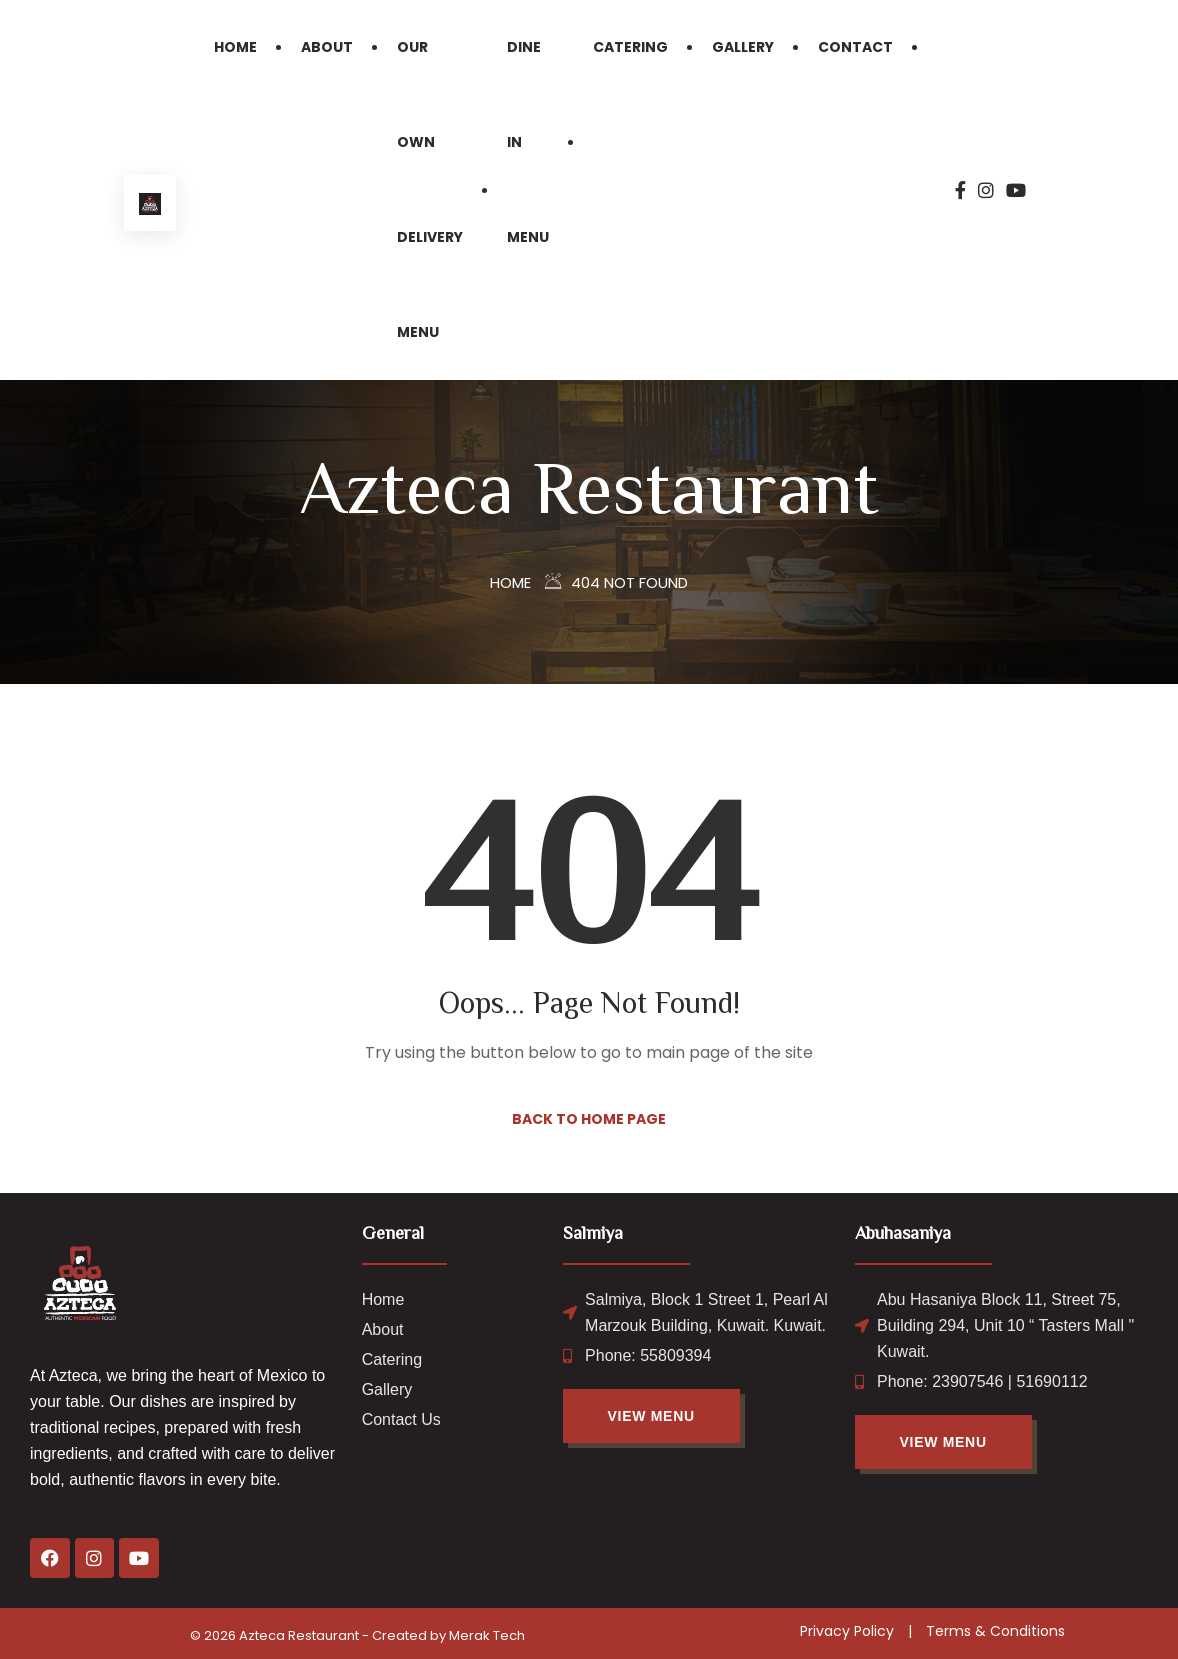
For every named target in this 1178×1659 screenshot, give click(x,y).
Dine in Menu (528, 142)
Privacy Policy (847, 1631)
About (327, 47)
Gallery (743, 47)
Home (235, 47)
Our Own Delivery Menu (430, 189)
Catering (630, 47)
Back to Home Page (589, 1119)
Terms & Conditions (995, 1631)
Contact (855, 47)
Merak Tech (487, 1635)
